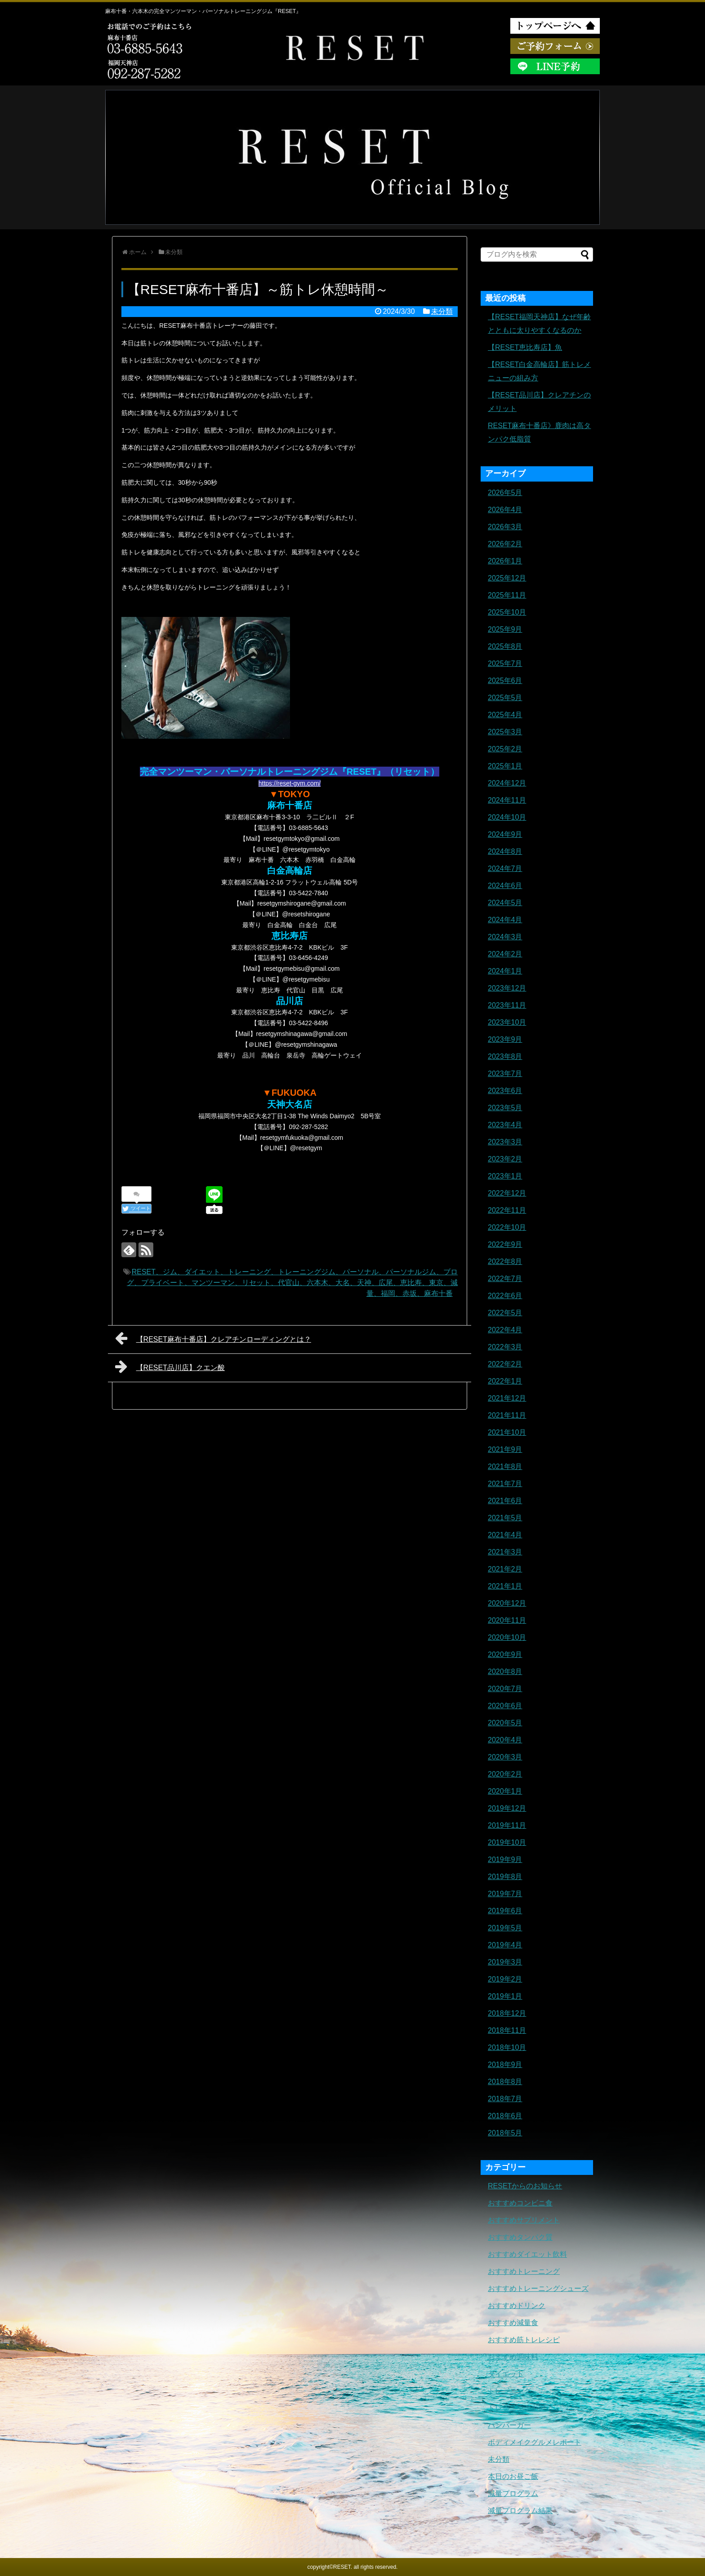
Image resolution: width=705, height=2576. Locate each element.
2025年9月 (505, 629)
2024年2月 (505, 954)
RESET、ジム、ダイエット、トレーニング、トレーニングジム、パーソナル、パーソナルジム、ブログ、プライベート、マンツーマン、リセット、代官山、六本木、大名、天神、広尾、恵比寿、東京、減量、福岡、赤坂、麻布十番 (292, 1282)
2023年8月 (505, 1056)
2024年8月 (505, 851)
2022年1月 (505, 1381)
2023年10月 (507, 1022)
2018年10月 (507, 2047)
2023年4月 (505, 1125)
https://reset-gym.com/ (290, 783)
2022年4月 (505, 1330)
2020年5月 (505, 1723)
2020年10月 (507, 1637)
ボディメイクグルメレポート (534, 2442)
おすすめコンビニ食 (520, 2203)
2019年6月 (505, 1911)
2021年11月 (507, 1415)
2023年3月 (505, 1142)
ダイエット (506, 2374)
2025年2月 (505, 749)
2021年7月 (505, 1483)
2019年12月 (507, 1808)
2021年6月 (505, 1501)
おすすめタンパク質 (520, 2237)
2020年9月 (505, 1654)
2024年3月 (505, 937)
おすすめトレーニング (524, 2271)
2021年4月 (505, 1535)
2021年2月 (505, 1569)
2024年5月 (505, 902)
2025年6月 (505, 680)
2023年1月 (505, 1176)
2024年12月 (507, 783)
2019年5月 (505, 1928)
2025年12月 (507, 578)
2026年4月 (505, 509)
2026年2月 (505, 544)
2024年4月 (505, 920)
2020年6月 (505, 1706)
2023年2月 (505, 1159)
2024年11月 (507, 800)
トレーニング (509, 2391)
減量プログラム (513, 2493)
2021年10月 (507, 1432)
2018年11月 (507, 2030)
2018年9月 (505, 2064)
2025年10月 (507, 612)
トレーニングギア (516, 2408)
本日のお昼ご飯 (513, 2476)
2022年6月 (505, 1295)
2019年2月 (505, 1979)
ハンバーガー (509, 2425)
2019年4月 (505, 1945)
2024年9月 (505, 834)
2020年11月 (507, 1620)
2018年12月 (507, 2013)
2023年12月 (507, 988)
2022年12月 (507, 1193)
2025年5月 (505, 697)
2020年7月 (505, 1688)
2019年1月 (505, 1996)
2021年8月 (505, 1466)
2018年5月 (505, 2133)
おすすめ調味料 (513, 2357)
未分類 (442, 311)
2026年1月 (505, 561)
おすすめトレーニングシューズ (538, 2288)
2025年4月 (505, 715)
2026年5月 (505, 492)
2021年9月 (505, 1449)
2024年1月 (505, 971)
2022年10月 (507, 1227)
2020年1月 (505, 1791)
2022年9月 (505, 1244)
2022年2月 (505, 1364)
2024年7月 (505, 868)
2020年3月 (505, 1757)
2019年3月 (505, 1962)
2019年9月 (505, 1859)
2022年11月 (507, 1210)
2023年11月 (507, 1005)
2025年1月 (505, 766)
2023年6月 (505, 1090)
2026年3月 (505, 527)
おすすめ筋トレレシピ (524, 2340)
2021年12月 (507, 1398)
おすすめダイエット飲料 (527, 2254)
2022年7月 (505, 1278)
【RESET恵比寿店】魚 (525, 347)
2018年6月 (505, 2116)
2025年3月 (505, 732)
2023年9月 (505, 1039)
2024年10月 (507, 817)
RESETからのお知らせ (525, 2186)
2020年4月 (505, 1740)
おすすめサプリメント (524, 2220)
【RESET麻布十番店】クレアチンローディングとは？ (213, 1338)
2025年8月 (505, 646)
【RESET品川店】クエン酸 (170, 1366)
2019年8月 (505, 1876)
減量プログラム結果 (520, 2510)
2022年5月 (505, 1313)
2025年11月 (507, 595)
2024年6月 (505, 885)
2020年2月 (505, 1774)
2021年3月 (505, 1552)
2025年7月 (505, 663)
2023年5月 (505, 1108)
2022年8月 (505, 1261)
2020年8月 (505, 1671)
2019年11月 (507, 1825)
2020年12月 (507, 1603)
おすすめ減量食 (513, 2322)
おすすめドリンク (516, 2305)
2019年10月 (507, 1842)
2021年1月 (505, 1586)
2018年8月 (505, 2081)
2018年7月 (505, 2099)
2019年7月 (505, 1893)
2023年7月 (505, 1073)
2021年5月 (505, 1518)
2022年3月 (505, 1347)
